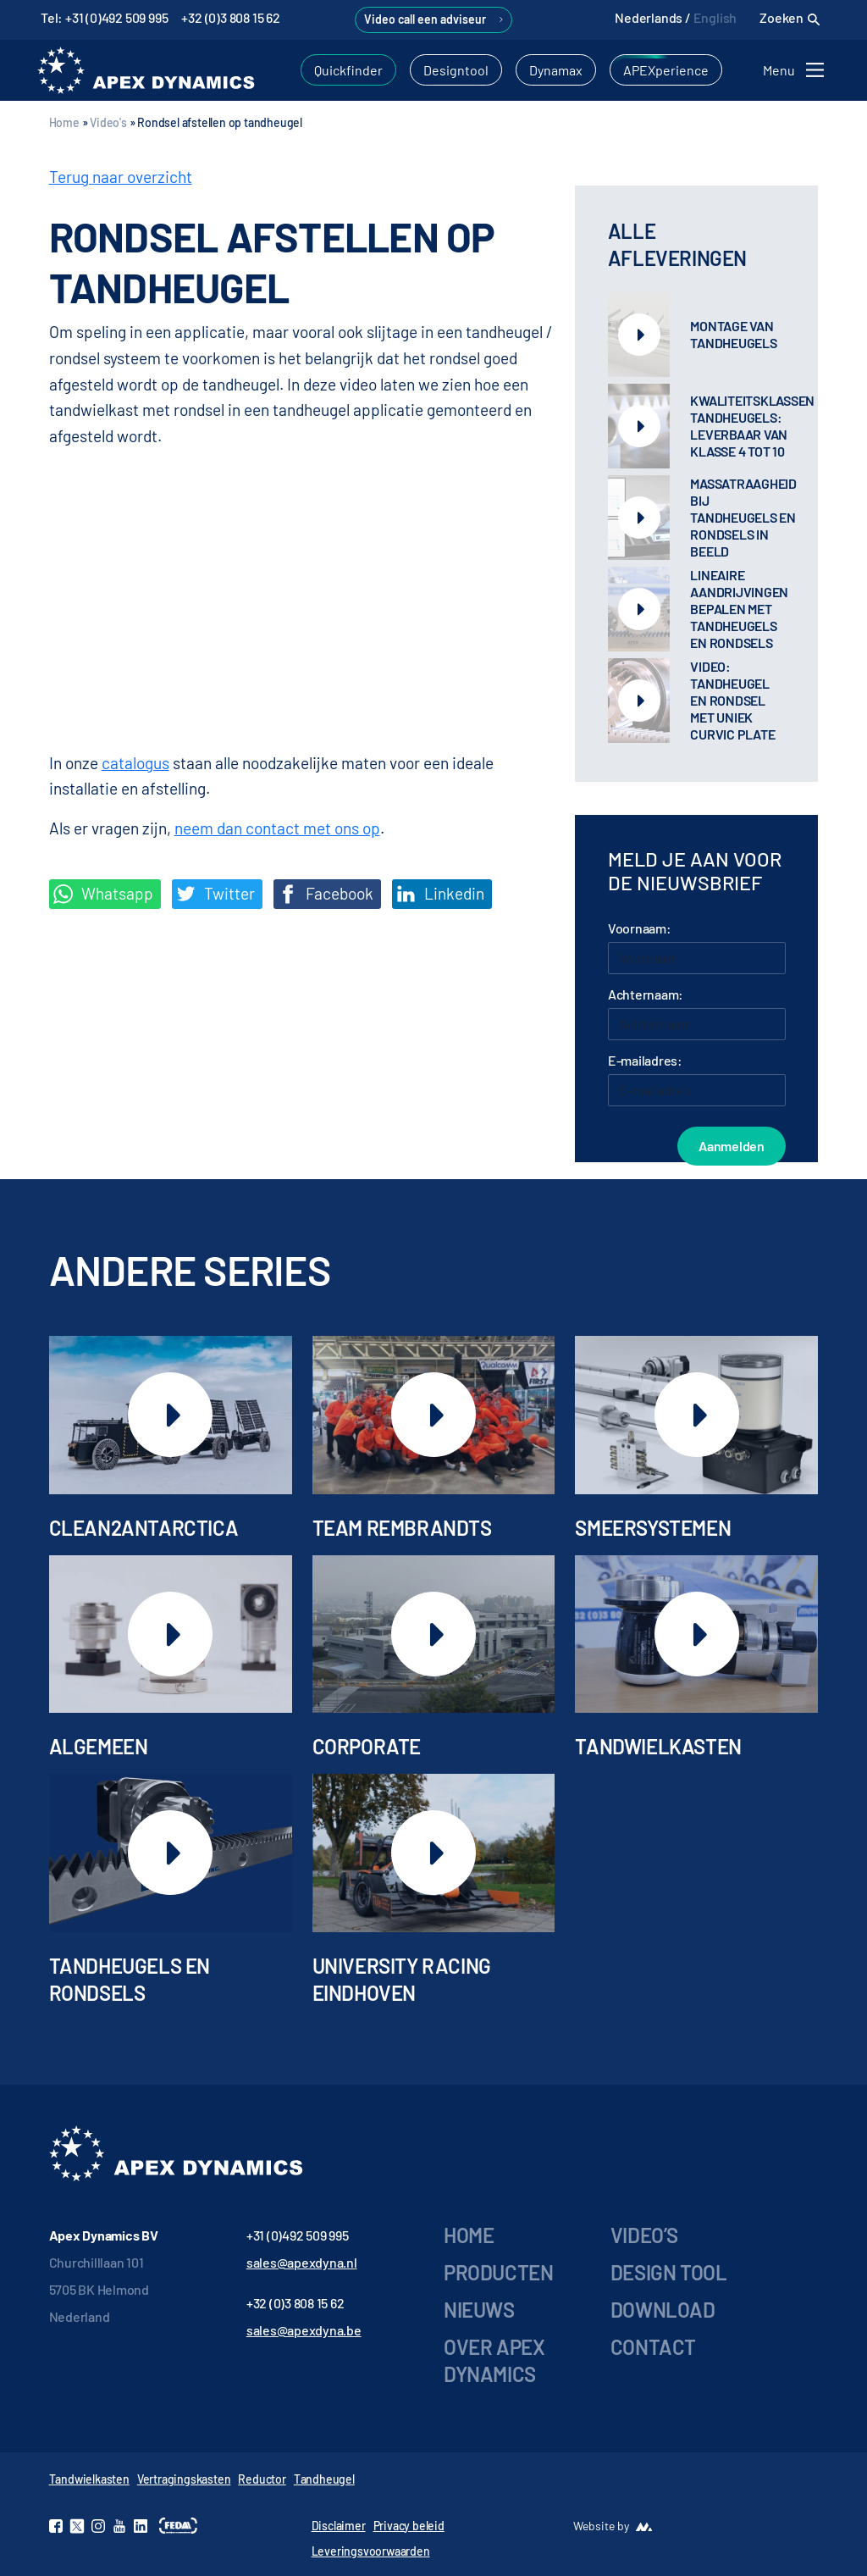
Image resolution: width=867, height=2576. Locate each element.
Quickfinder (348, 70)
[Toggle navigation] (796, 70)
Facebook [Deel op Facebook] (325, 894)
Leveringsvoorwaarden (371, 2551)
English (715, 17)
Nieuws (479, 2309)
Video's (108, 122)
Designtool (456, 70)
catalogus (135, 763)
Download (662, 2309)
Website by (601, 2525)
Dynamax (556, 70)
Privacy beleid (409, 2525)
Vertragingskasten (184, 2479)
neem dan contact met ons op (277, 828)
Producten (498, 2272)
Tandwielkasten (89, 2479)
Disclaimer (339, 2525)
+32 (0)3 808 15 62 (230, 17)
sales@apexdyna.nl (301, 2262)
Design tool (668, 2272)
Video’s (644, 2235)
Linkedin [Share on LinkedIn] (440, 894)
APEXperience (666, 70)
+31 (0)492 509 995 (297, 2235)
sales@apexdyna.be (304, 2330)
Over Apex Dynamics (494, 2360)
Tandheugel (324, 2479)
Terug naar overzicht (120, 176)
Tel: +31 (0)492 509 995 (104, 17)
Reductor (261, 2479)
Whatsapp (103, 894)
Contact (653, 2347)
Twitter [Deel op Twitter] (215, 894)
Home (64, 122)
